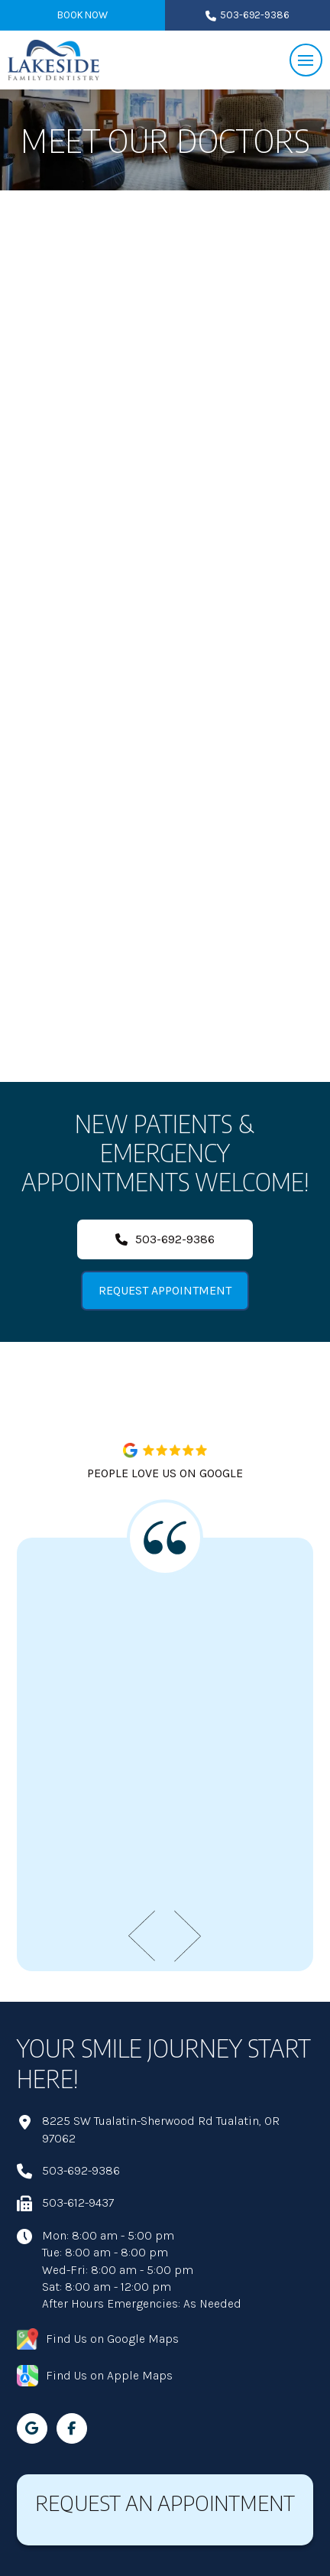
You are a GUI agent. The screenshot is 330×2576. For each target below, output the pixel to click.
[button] (306, 60)
